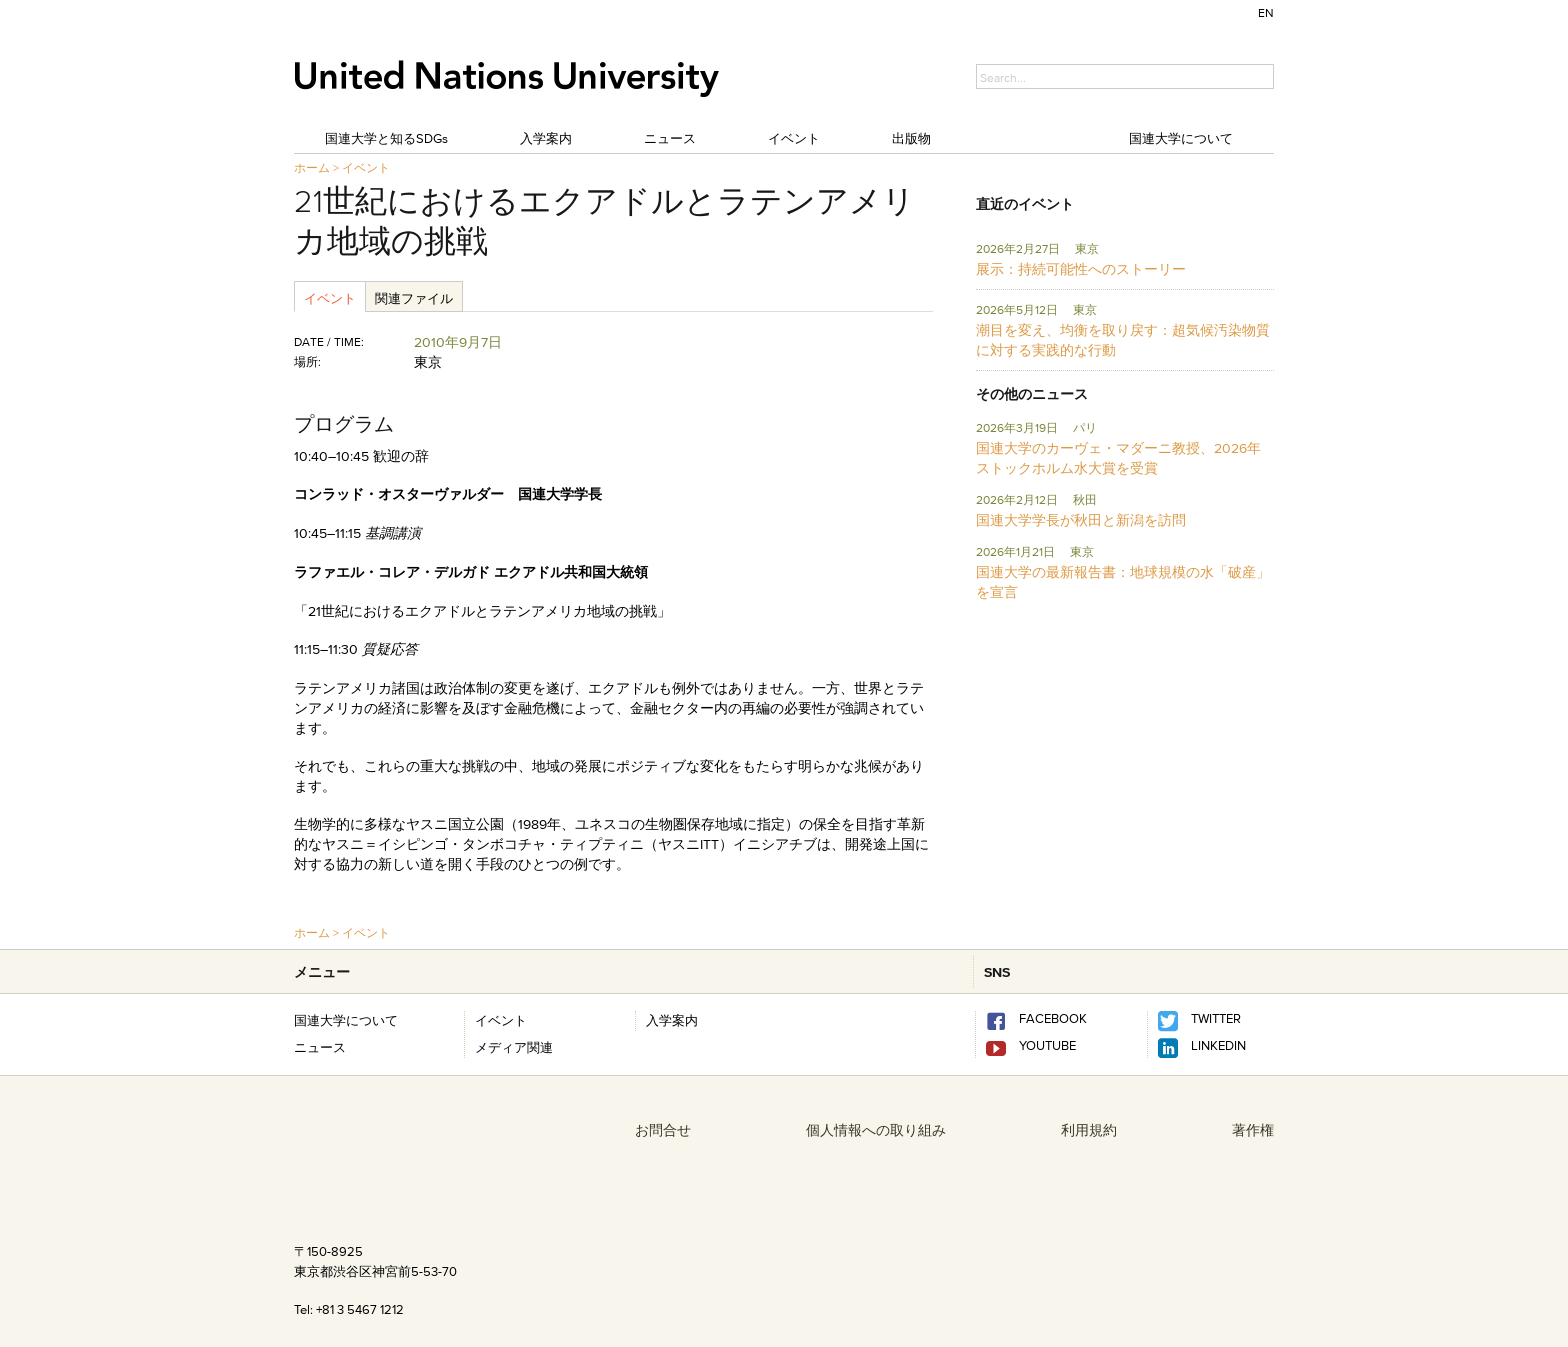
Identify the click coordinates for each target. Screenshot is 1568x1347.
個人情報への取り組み (876, 1130)
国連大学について (1181, 138)
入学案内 (546, 138)
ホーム (312, 167)
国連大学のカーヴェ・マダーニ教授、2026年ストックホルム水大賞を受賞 (1118, 458)
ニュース (670, 138)
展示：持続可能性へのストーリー (1081, 269)
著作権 (1253, 1130)
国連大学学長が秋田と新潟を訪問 (1081, 520)
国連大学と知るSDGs (386, 138)
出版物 (911, 138)
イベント (794, 138)
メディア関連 (514, 1047)
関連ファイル (414, 298)
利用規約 (1089, 1130)
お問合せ (663, 1130)
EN (1266, 12)
